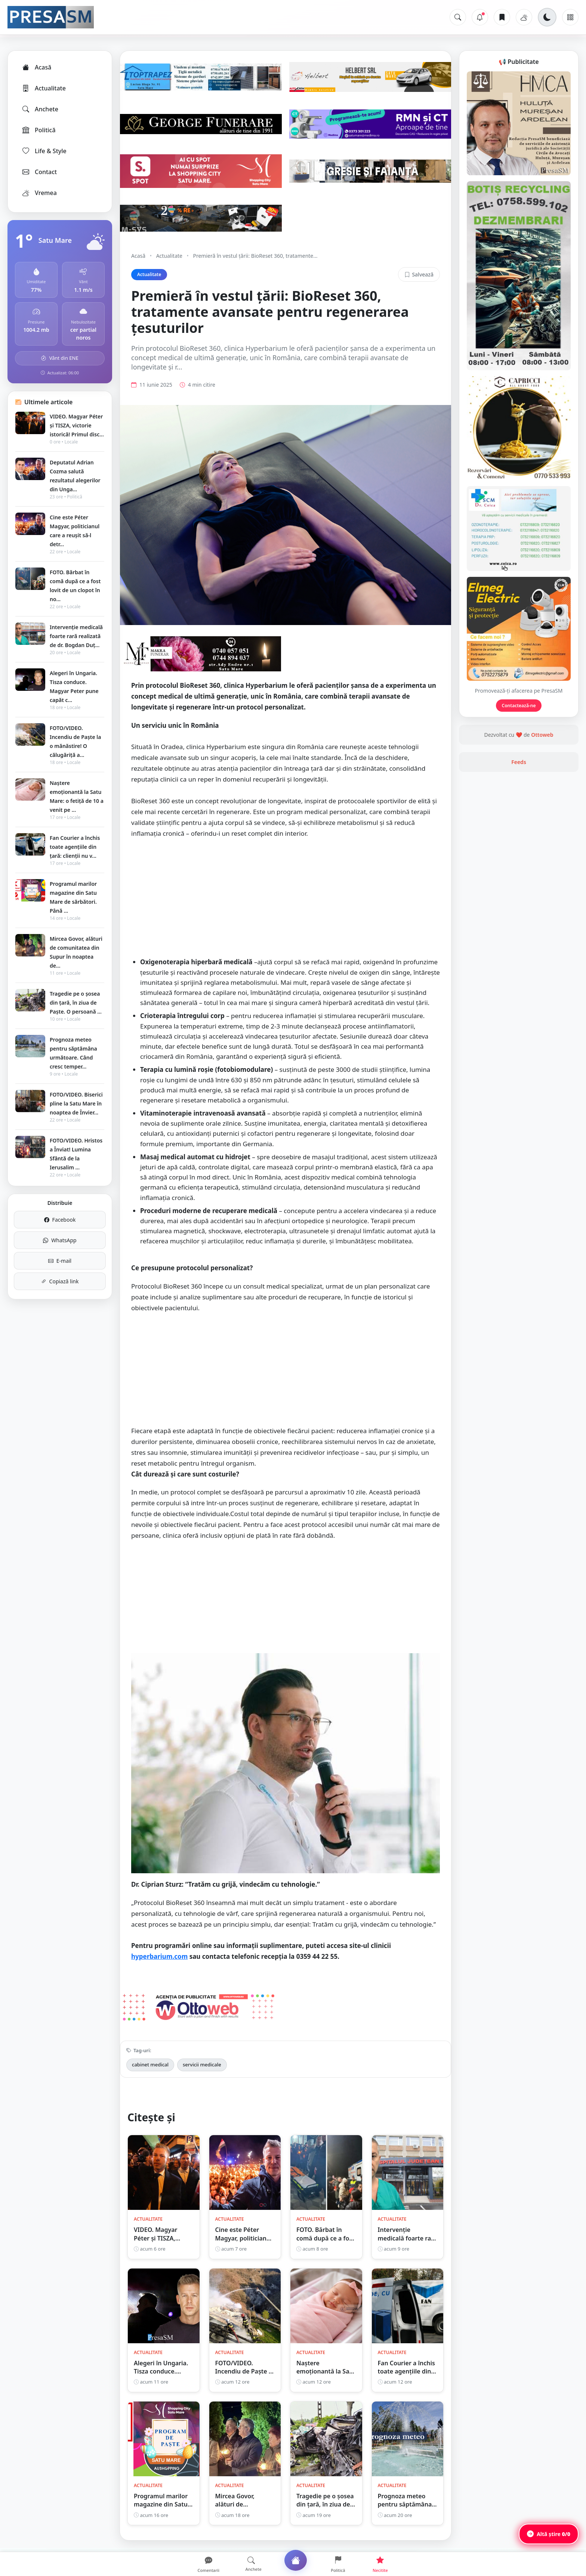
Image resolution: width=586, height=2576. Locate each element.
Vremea (39, 192)
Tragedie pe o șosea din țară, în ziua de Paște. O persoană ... (76, 1002)
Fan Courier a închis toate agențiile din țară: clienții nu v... (75, 846)
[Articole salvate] (502, 17)
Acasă (36, 67)
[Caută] (458, 17)
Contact (39, 171)
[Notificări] (480, 17)
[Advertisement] (285, 898)
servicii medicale (202, 2064)
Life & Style (44, 150)
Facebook (60, 1220)
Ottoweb (542, 734)
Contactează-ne (519, 705)
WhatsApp (59, 1240)
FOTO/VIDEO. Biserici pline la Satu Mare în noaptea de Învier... (76, 1103)
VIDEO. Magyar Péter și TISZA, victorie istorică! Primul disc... (77, 425)
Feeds (518, 762)
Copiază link (60, 1281)
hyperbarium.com (159, 1956)
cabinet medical (150, 2064)
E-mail (59, 1261)
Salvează (419, 274)
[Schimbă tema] (547, 17)
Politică (38, 130)
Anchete (39, 109)
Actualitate (43, 88)
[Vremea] (524, 17)
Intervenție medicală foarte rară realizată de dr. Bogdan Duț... (76, 636)
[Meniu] (570, 17)
